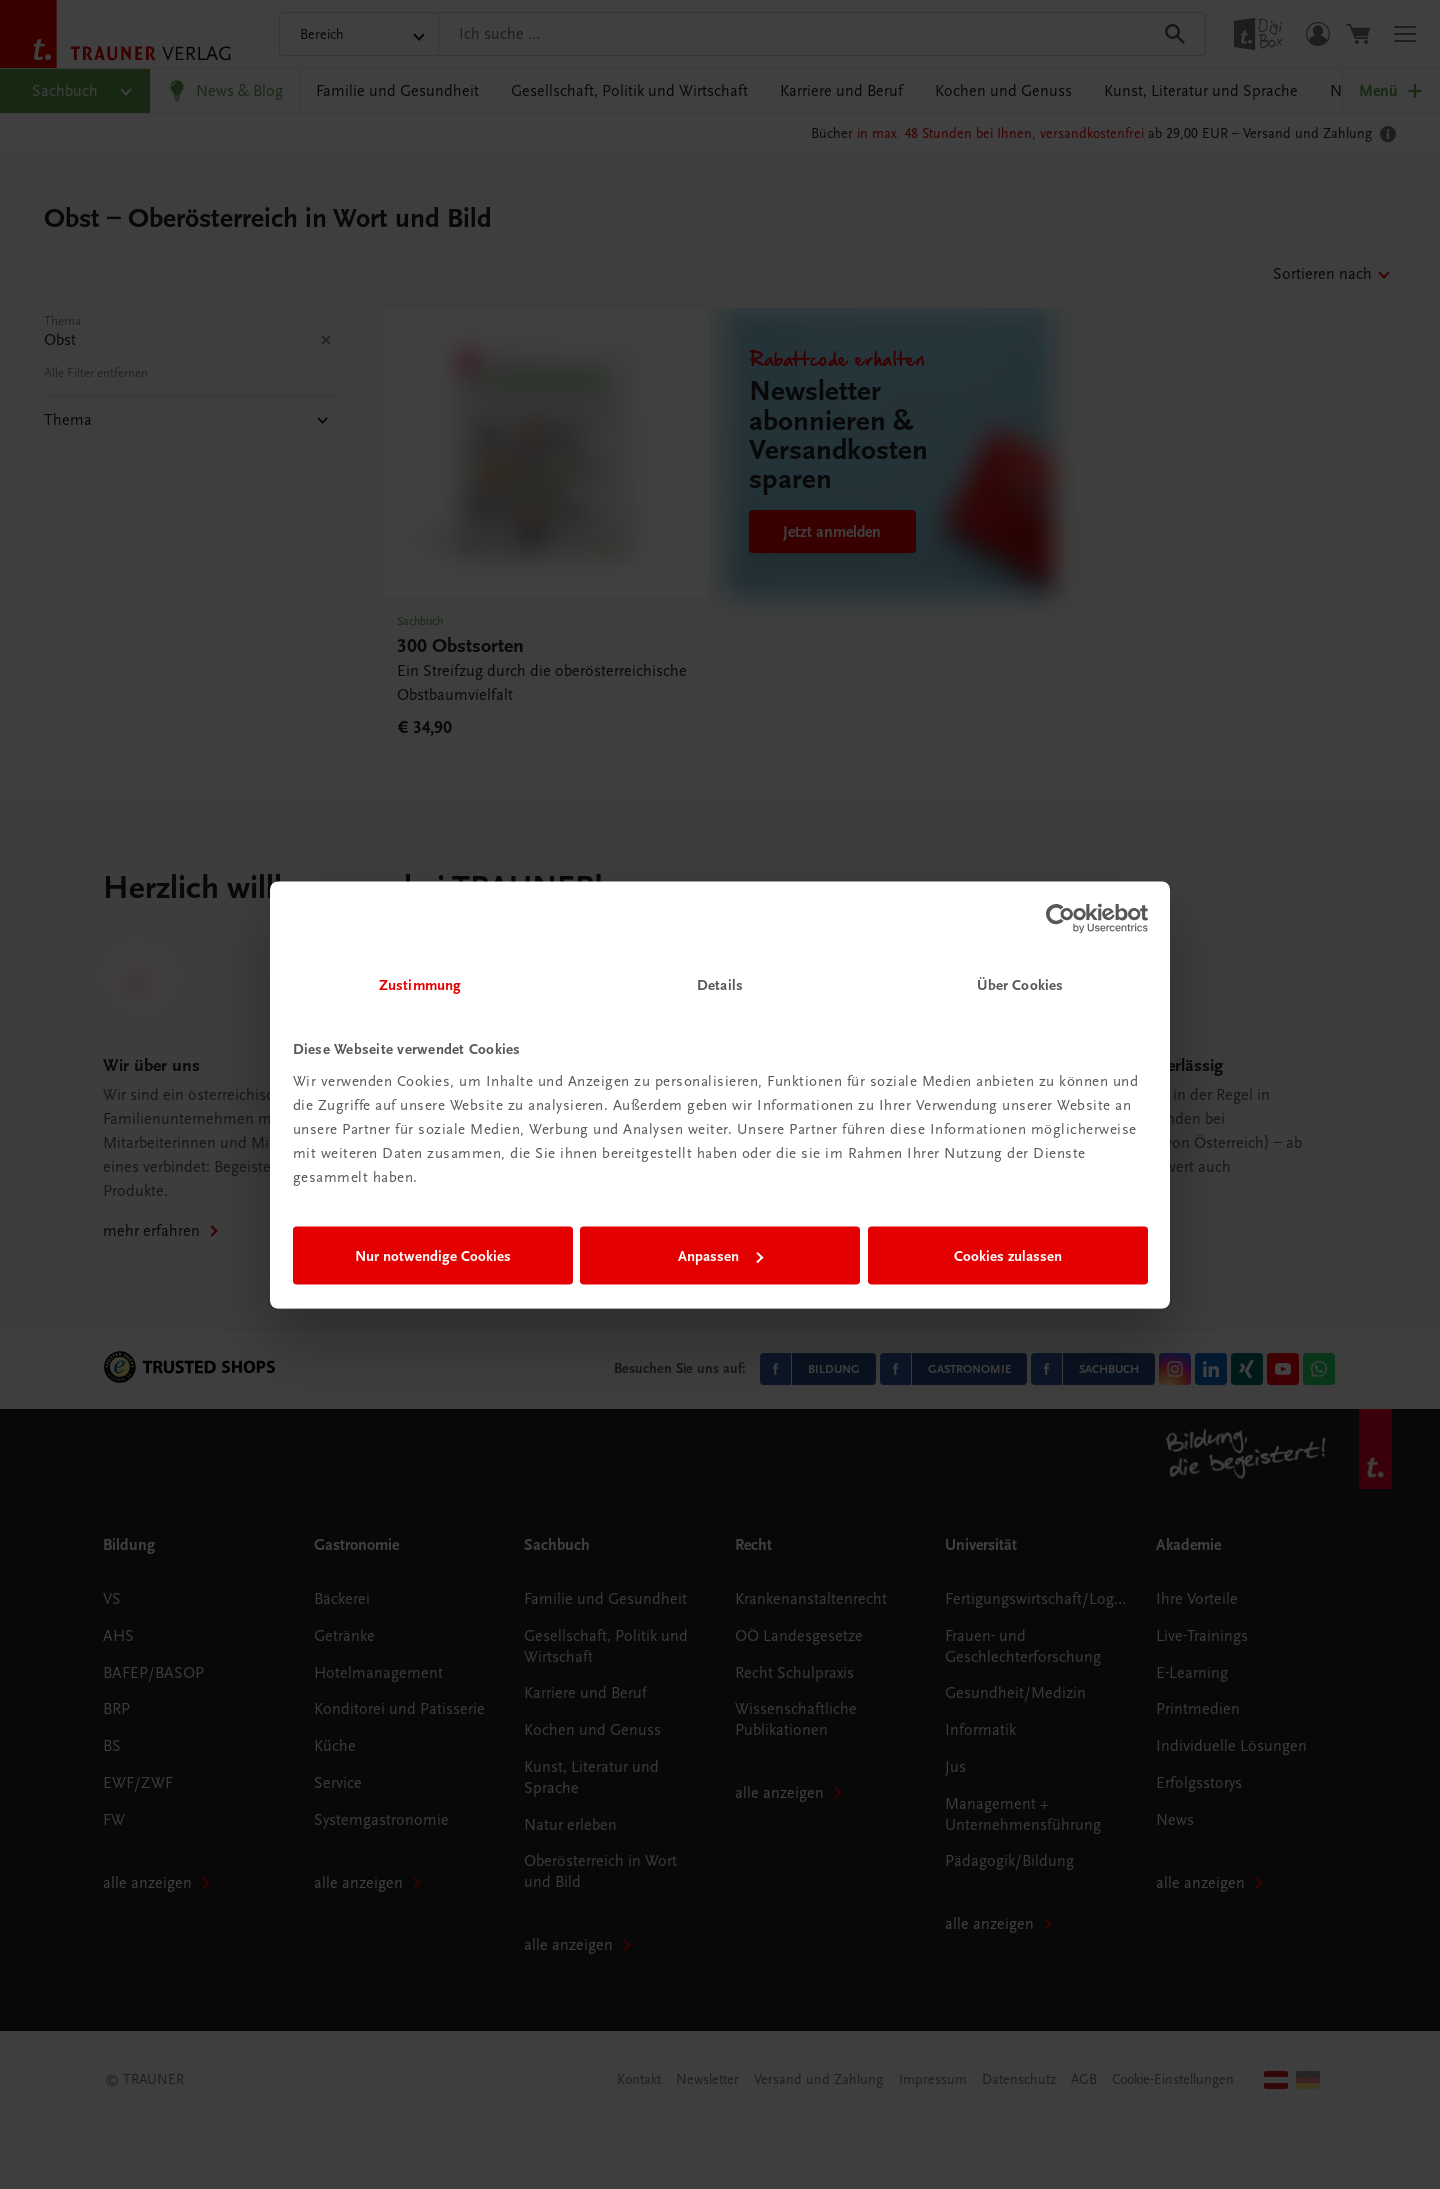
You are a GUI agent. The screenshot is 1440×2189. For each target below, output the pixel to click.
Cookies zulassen (1008, 1256)
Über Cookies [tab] (1020, 984)
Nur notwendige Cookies (433, 1256)
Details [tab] (720, 984)
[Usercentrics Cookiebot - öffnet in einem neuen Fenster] (1060, 919)
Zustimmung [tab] (420, 984)
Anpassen (720, 1256)
